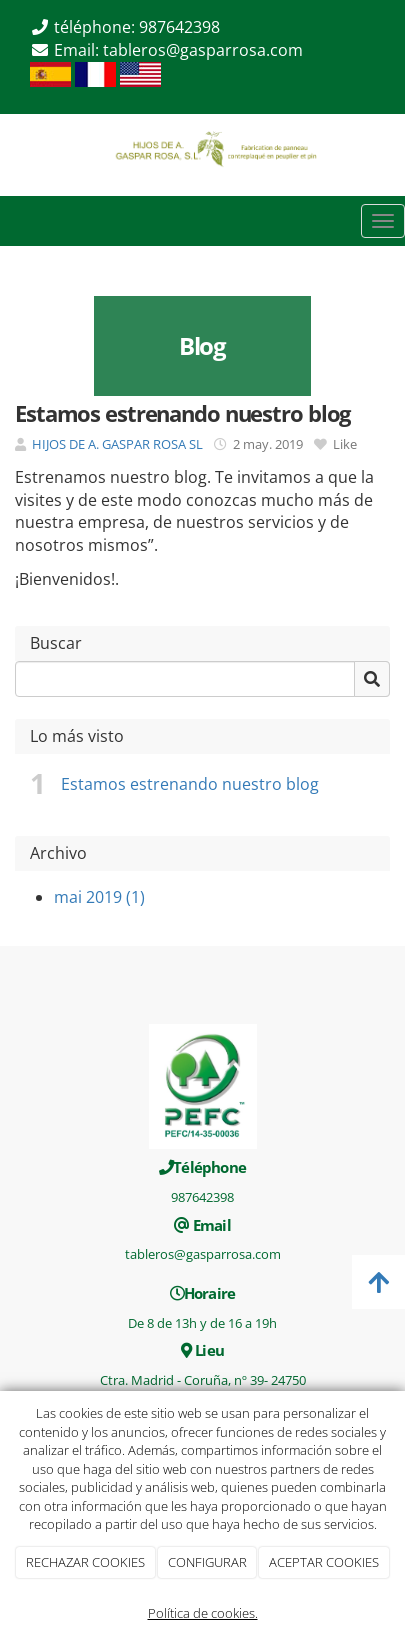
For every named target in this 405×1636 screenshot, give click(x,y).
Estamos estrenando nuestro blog (190, 784)
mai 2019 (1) (99, 897)
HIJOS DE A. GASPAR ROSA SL (117, 444)
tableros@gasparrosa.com (203, 50)
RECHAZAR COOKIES (85, 1562)
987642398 (179, 27)
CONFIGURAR (207, 1562)
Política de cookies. (203, 1613)
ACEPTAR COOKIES (324, 1562)
